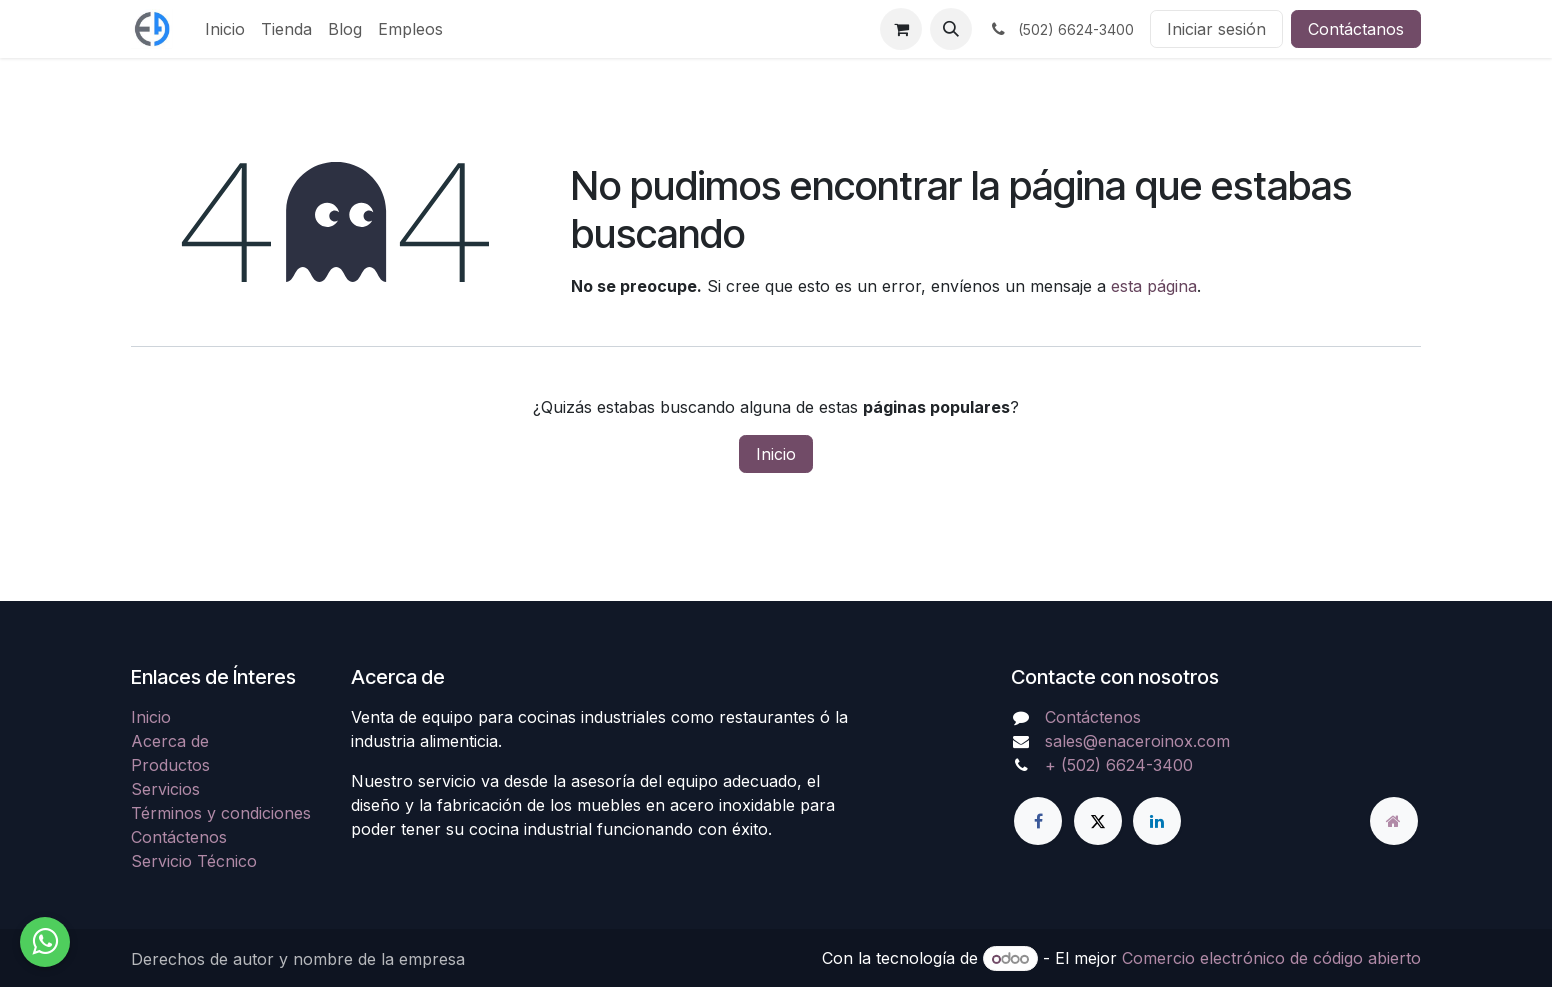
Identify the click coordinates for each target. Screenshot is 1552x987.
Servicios (165, 789)
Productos (170, 765)
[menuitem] (225, 29)
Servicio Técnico (194, 861)
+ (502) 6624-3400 (1119, 765)
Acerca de (170, 741)
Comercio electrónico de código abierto (1271, 958)
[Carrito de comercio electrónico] (901, 29)
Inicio (776, 454)
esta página (1154, 286)
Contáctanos (1356, 29)
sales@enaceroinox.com (1137, 741)
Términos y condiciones (221, 813)
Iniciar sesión (1216, 29)
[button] (951, 29)
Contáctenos (179, 837)
